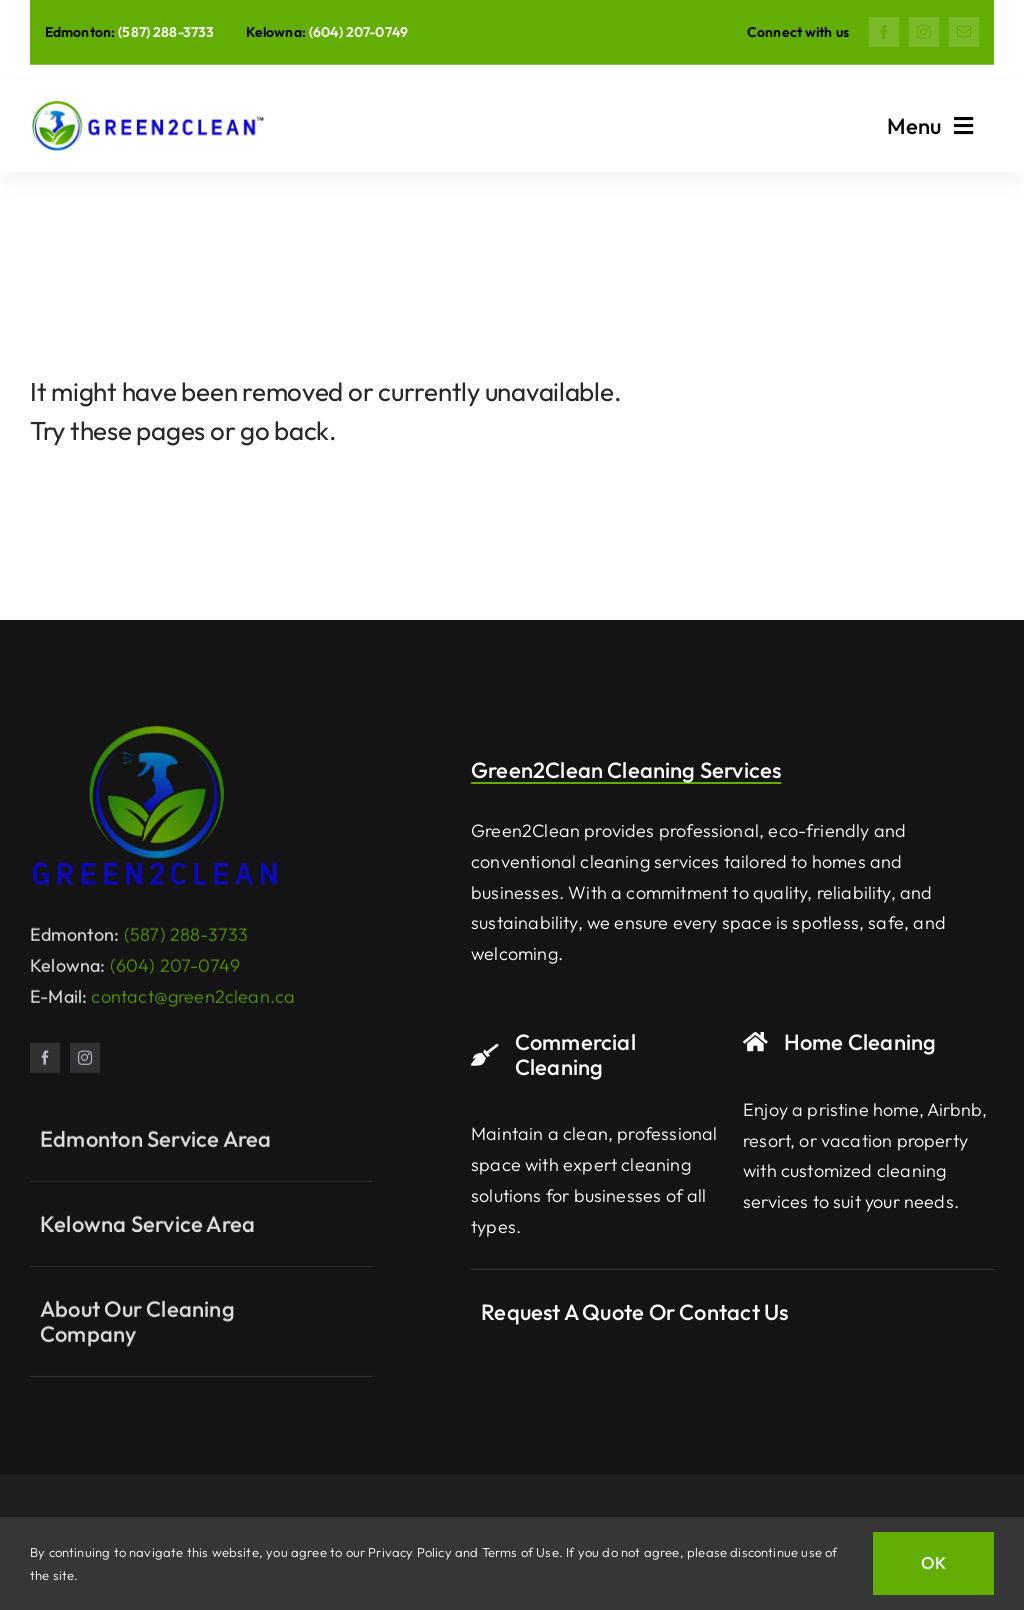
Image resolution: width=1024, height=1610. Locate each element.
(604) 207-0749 (358, 32)
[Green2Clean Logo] (155, 739)
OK (933, 1562)
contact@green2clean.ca (193, 1004)
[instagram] (924, 32)
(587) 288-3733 (166, 32)
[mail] (964, 32)
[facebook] (884, 32)
